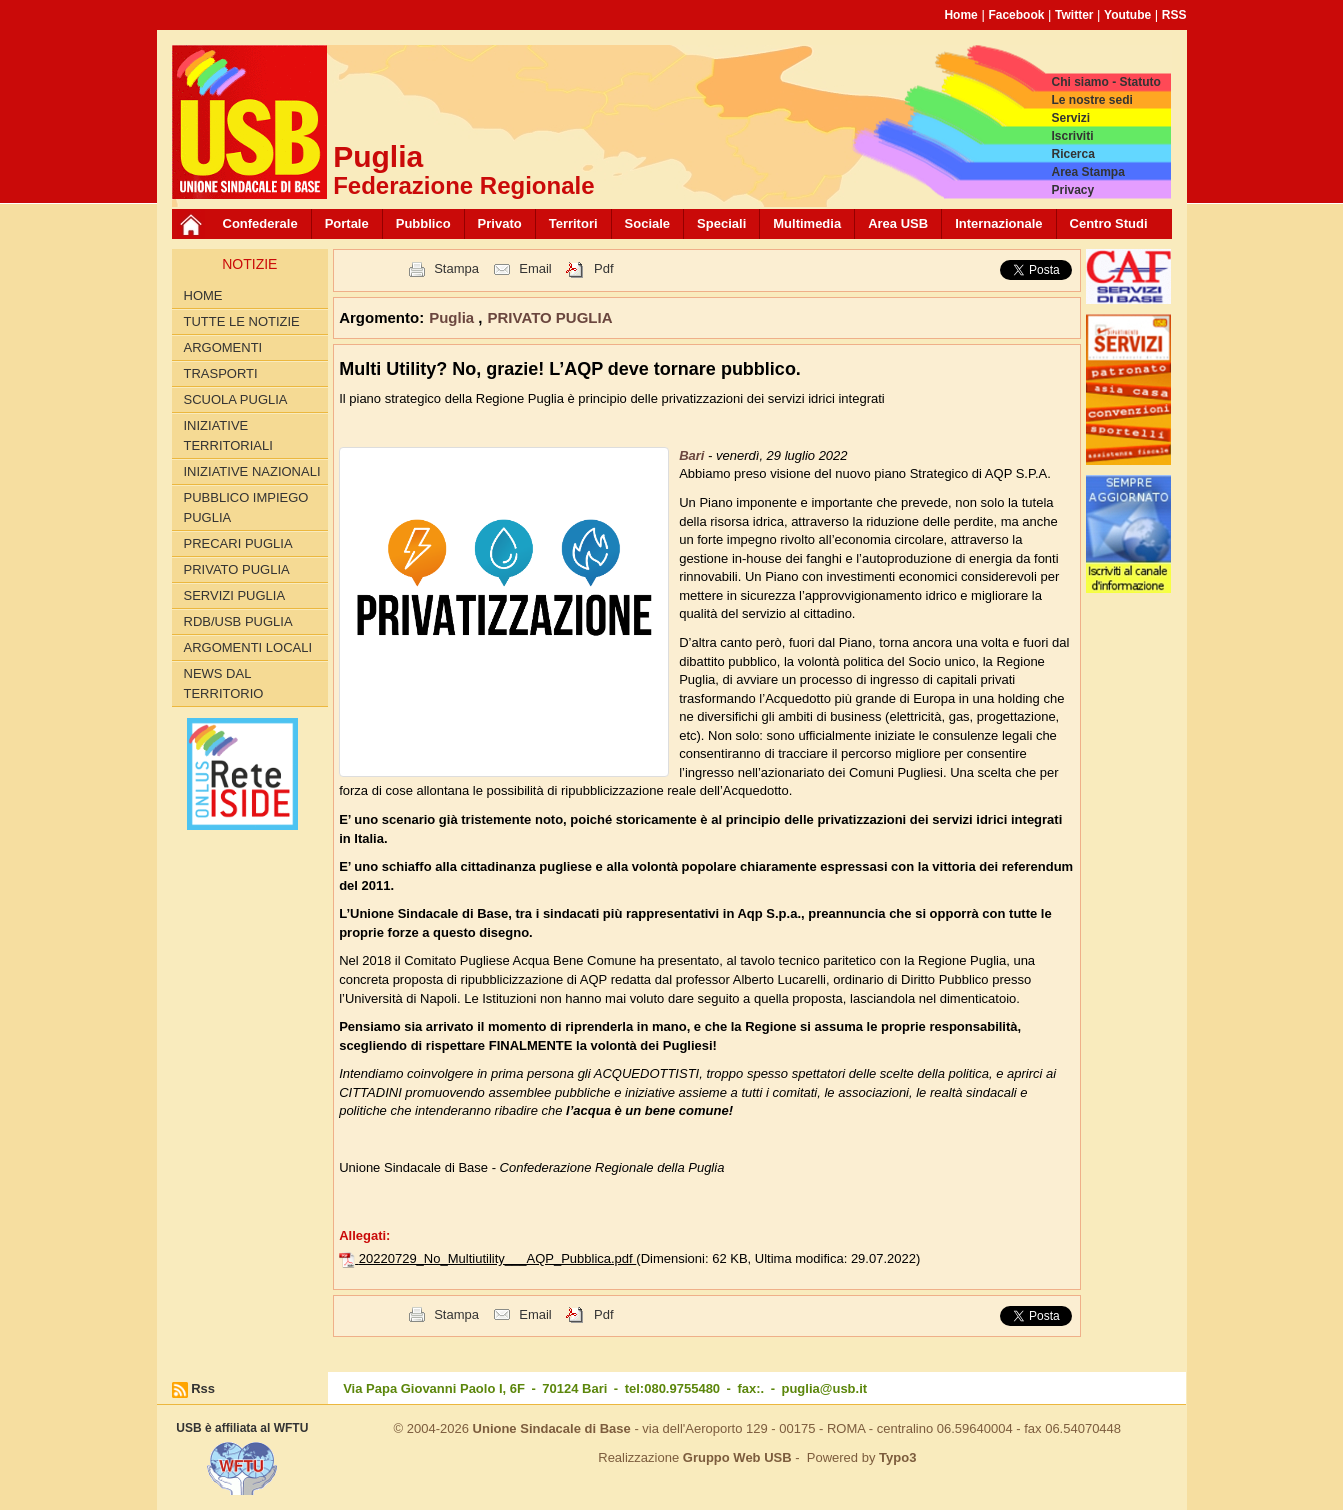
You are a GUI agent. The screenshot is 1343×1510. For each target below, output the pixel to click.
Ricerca (1072, 154)
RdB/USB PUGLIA (238, 621)
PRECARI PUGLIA (238, 543)
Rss (203, 1388)
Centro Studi (1109, 223)
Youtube (1127, 15)
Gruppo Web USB (737, 1457)
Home (960, 15)
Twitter (1074, 15)
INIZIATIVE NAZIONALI (252, 471)
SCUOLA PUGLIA (236, 399)
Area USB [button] (898, 223)
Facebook (1016, 15)
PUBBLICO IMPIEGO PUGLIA (246, 507)
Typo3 (897, 1457)
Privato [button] (500, 223)
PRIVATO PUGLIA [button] (550, 317)
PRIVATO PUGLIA (237, 569)
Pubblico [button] (423, 223)
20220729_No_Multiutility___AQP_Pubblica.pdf (498, 1258)
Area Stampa (1087, 172)
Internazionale (998, 223)
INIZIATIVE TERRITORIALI (228, 435)
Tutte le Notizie (242, 321)
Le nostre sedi (1091, 100)
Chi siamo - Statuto (1105, 82)
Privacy (1072, 190)
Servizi (1070, 118)
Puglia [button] (453, 317)
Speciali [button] (721, 223)
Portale (347, 223)
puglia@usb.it (824, 1388)
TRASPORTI (221, 373)
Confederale (260, 223)
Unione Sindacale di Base (552, 1428)
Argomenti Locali (248, 647)
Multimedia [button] (807, 223)
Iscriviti (1072, 136)
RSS (1174, 15)
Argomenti (223, 347)
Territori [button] (573, 223)
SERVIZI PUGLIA (235, 595)
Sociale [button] (648, 223)
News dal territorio (224, 683)
